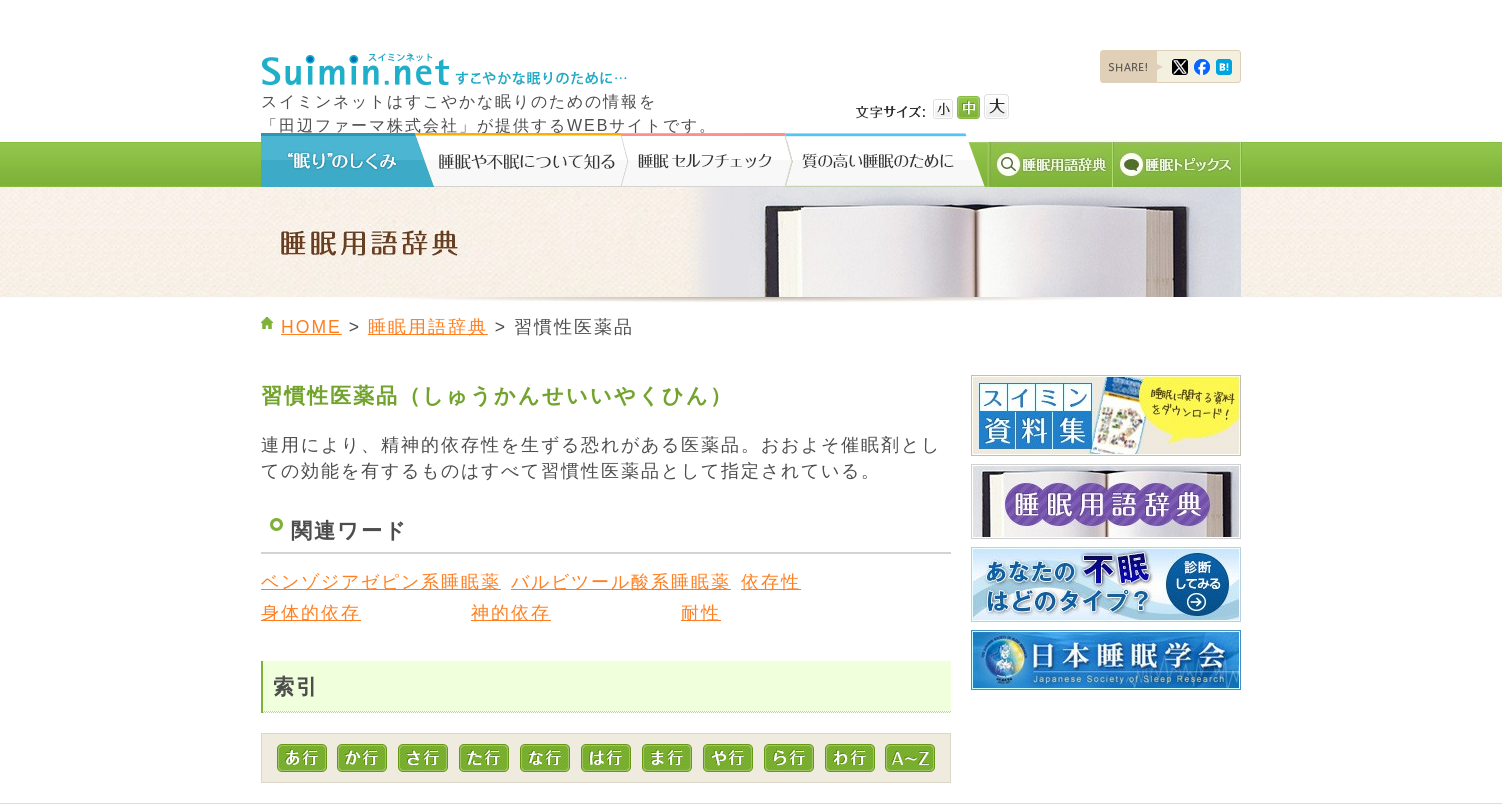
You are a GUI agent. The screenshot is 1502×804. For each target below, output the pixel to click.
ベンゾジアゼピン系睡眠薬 (381, 582)
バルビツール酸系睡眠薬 (621, 582)
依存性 (771, 582)
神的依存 (511, 613)
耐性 (701, 613)
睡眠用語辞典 (428, 327)
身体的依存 (311, 613)
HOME (311, 327)
